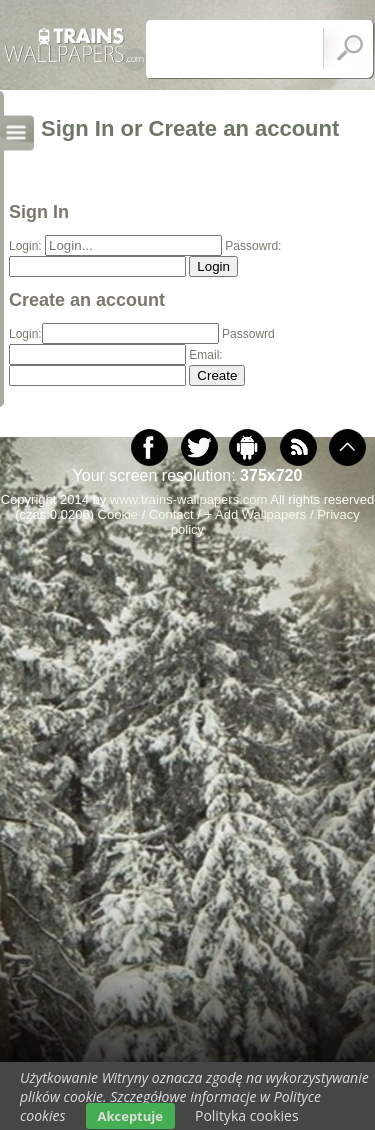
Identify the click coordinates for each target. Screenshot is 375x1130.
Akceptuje (130, 1116)
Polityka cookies (247, 1115)
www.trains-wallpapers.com (189, 499)
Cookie (118, 514)
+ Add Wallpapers (256, 514)
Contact (171, 514)
